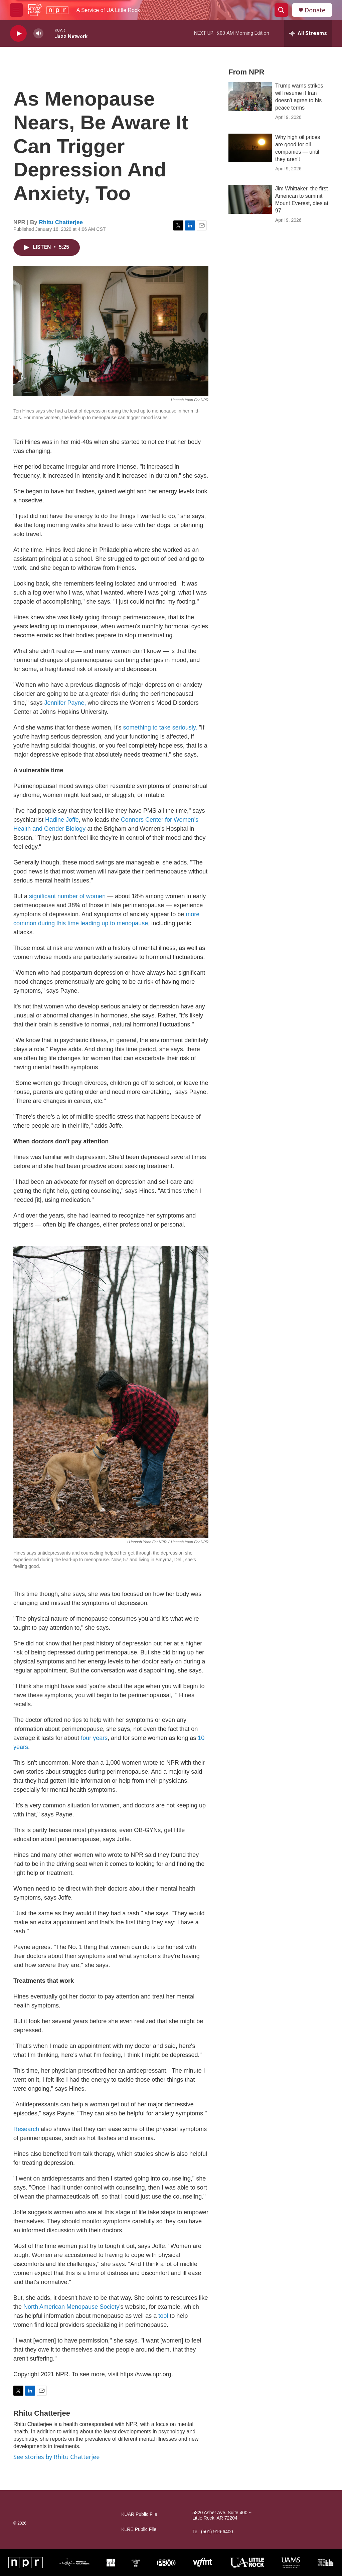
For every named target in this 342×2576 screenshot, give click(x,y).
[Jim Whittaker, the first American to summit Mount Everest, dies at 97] (250, 199)
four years (94, 1738)
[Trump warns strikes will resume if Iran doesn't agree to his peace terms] (250, 96)
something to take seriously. (161, 727)
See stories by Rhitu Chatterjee (56, 2457)
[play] (18, 33)
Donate (315, 10)
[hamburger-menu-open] (16, 10)
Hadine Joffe (62, 819)
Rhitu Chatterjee (61, 222)
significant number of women (67, 896)
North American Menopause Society (71, 2306)
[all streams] (308, 33)
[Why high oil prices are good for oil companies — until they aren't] (250, 148)
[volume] (38, 33)
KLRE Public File (138, 2529)
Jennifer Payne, (65, 702)
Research (26, 2129)
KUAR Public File (139, 2514)
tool (163, 2315)
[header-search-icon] (281, 10)
